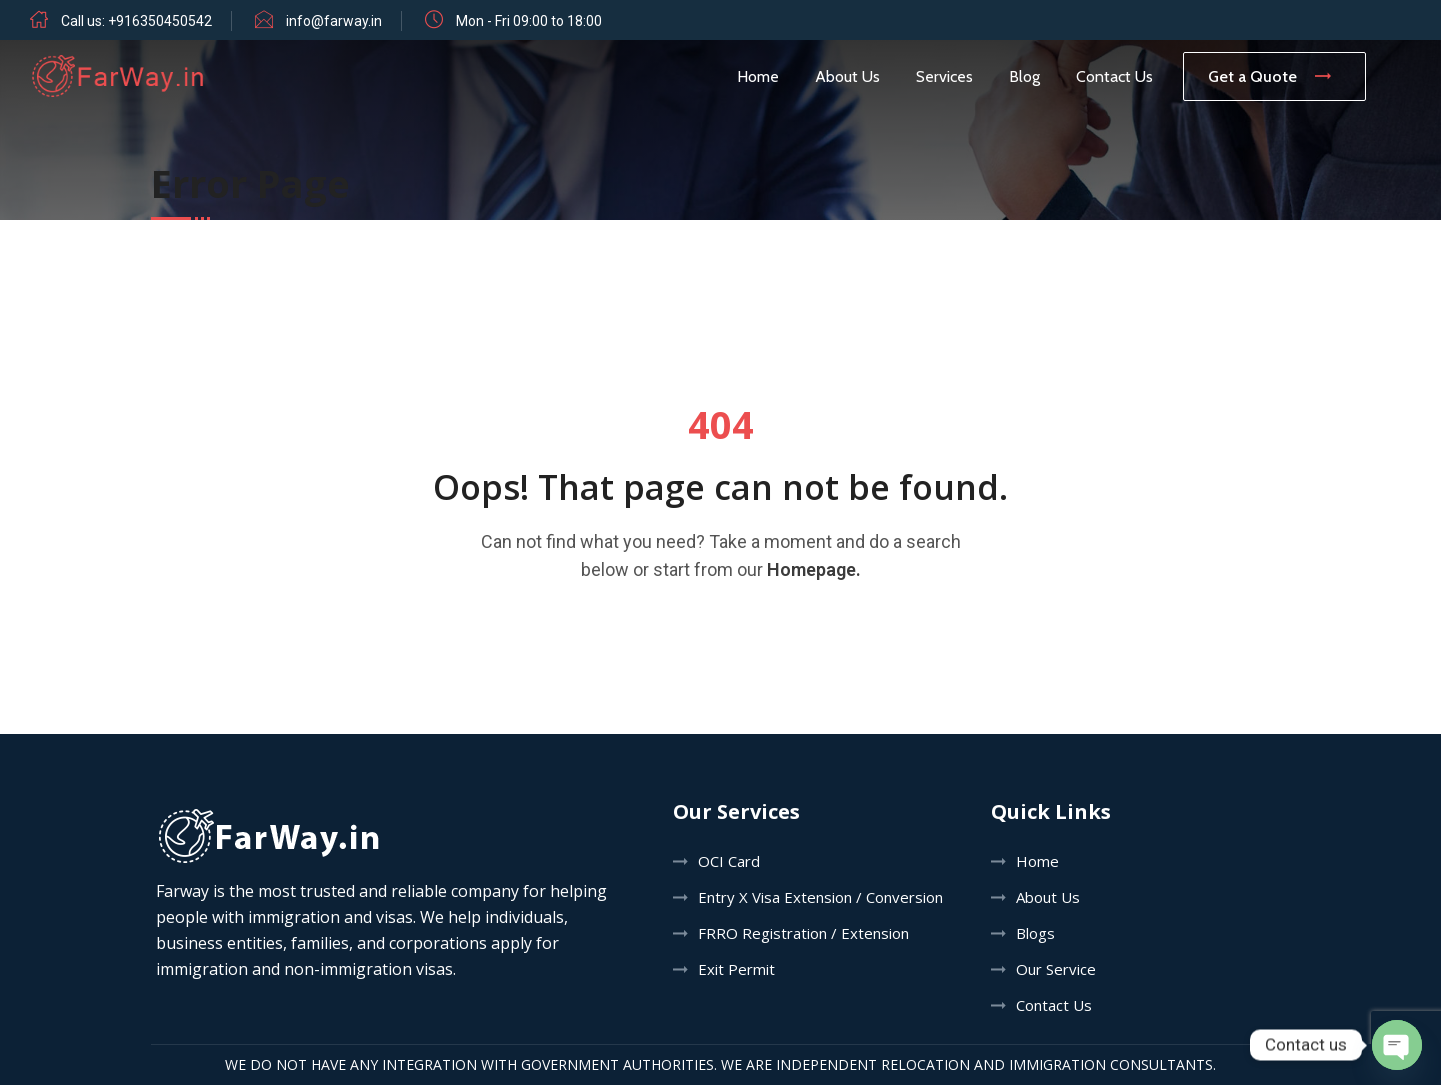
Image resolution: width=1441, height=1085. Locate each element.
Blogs (1035, 933)
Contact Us (1114, 76)
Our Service (1056, 969)
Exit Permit (736, 969)
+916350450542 (160, 21)
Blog (1024, 76)
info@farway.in (334, 21)
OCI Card (729, 861)
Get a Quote (1274, 76)
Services (944, 76)
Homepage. (814, 569)
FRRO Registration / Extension (803, 933)
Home (758, 76)
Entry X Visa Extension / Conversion (820, 897)
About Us (847, 76)
